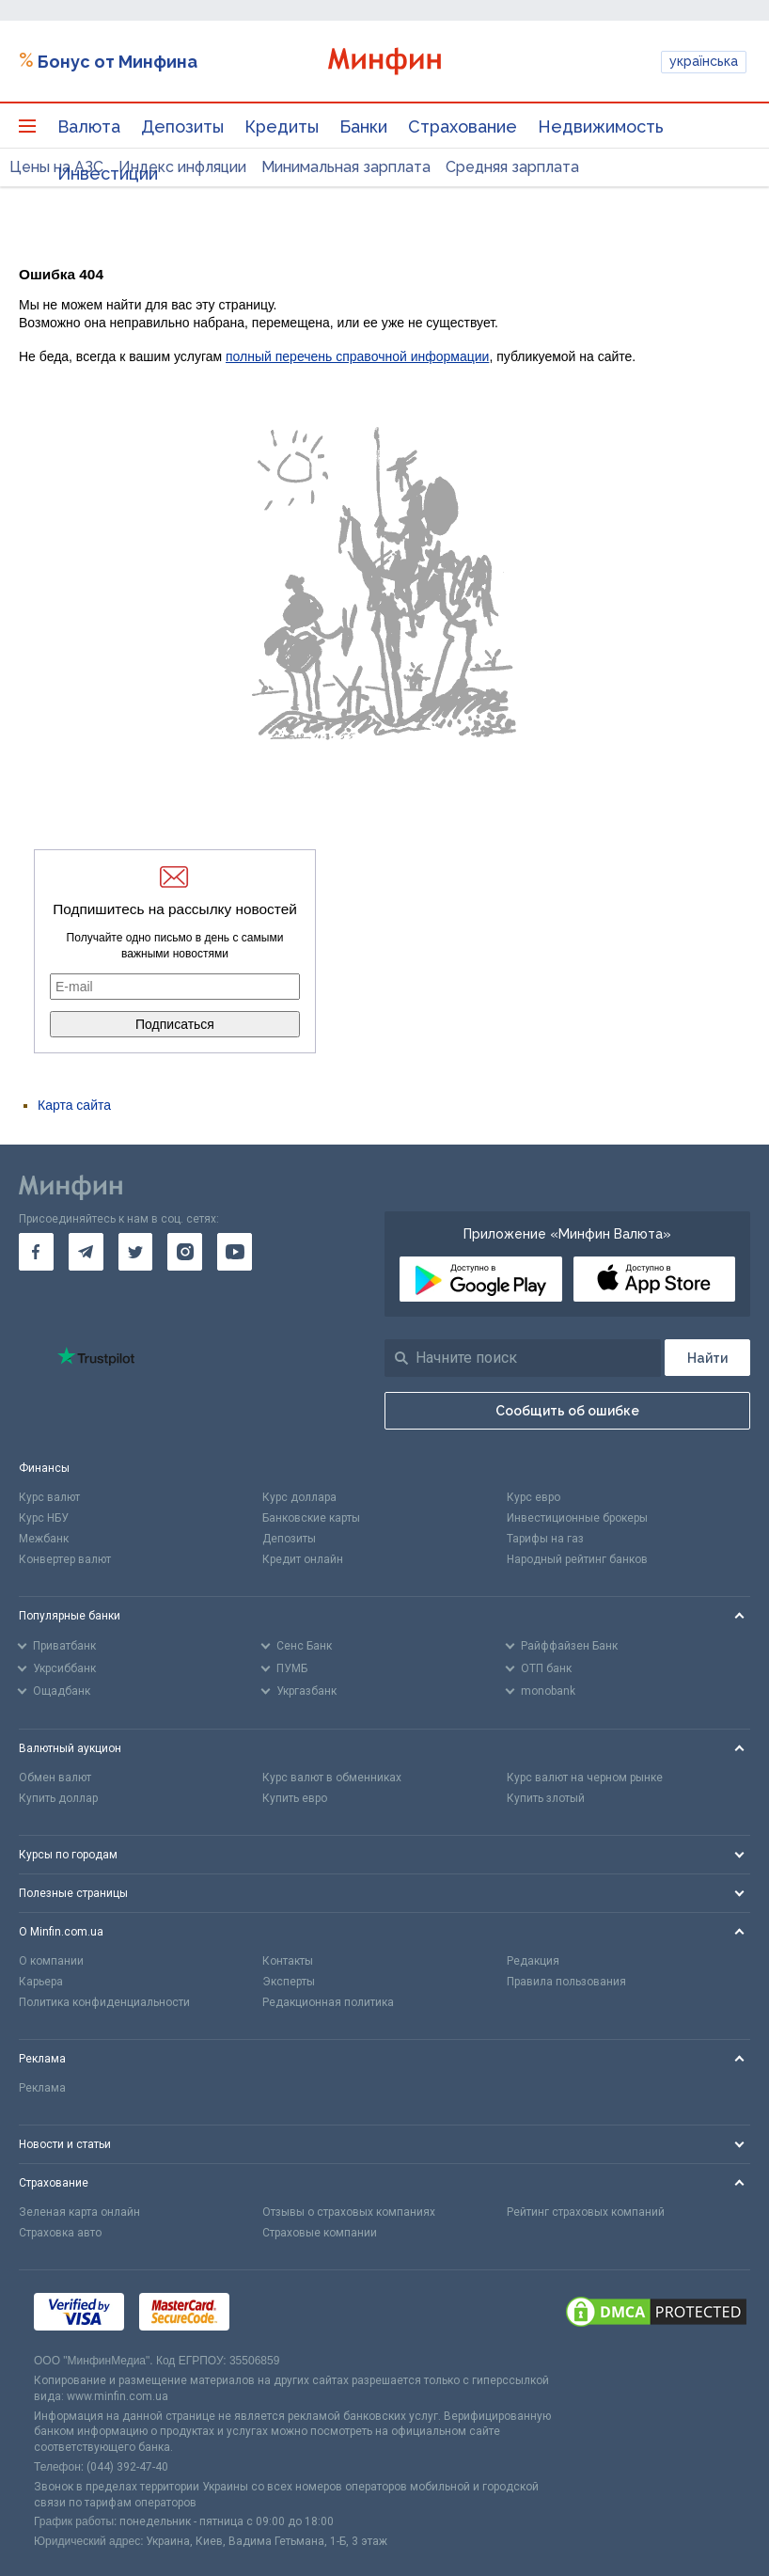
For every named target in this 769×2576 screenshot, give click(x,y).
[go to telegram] (86, 1252)
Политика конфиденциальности (104, 2002)
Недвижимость (601, 126)
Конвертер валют (65, 1559)
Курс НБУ (44, 1518)
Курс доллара (299, 1497)
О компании (51, 1961)
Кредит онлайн (302, 1559)
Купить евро (294, 1798)
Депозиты (182, 126)
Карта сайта (74, 1105)
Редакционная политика (328, 2002)
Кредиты (281, 126)
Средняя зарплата (512, 167)
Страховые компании (319, 2232)
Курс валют (49, 1497)
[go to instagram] (184, 1252)
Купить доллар (58, 1798)
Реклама (42, 2087)
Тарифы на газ (545, 1538)
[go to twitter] (135, 1252)
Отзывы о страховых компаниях (348, 2212)
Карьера (41, 1981)
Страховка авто (60, 2232)
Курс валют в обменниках (331, 1777)
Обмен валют (55, 1777)
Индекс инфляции (182, 167)
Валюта (88, 126)
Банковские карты (311, 1518)
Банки (363, 126)
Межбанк (44, 1538)
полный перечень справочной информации (357, 356)
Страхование (462, 126)
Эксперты (288, 1981)
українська (703, 61)
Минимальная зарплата (346, 167)
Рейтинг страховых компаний (586, 2212)
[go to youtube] (234, 1252)
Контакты (287, 1961)
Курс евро (533, 1497)
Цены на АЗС (56, 167)
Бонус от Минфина (117, 61)
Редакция (533, 1961)
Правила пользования (566, 1981)
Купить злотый (546, 1798)
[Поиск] (707, 1357)
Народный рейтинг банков (577, 1559)
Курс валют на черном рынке (585, 1777)
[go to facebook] (36, 1252)
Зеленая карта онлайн (79, 2212)
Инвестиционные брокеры (577, 1518)
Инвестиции (107, 173)
